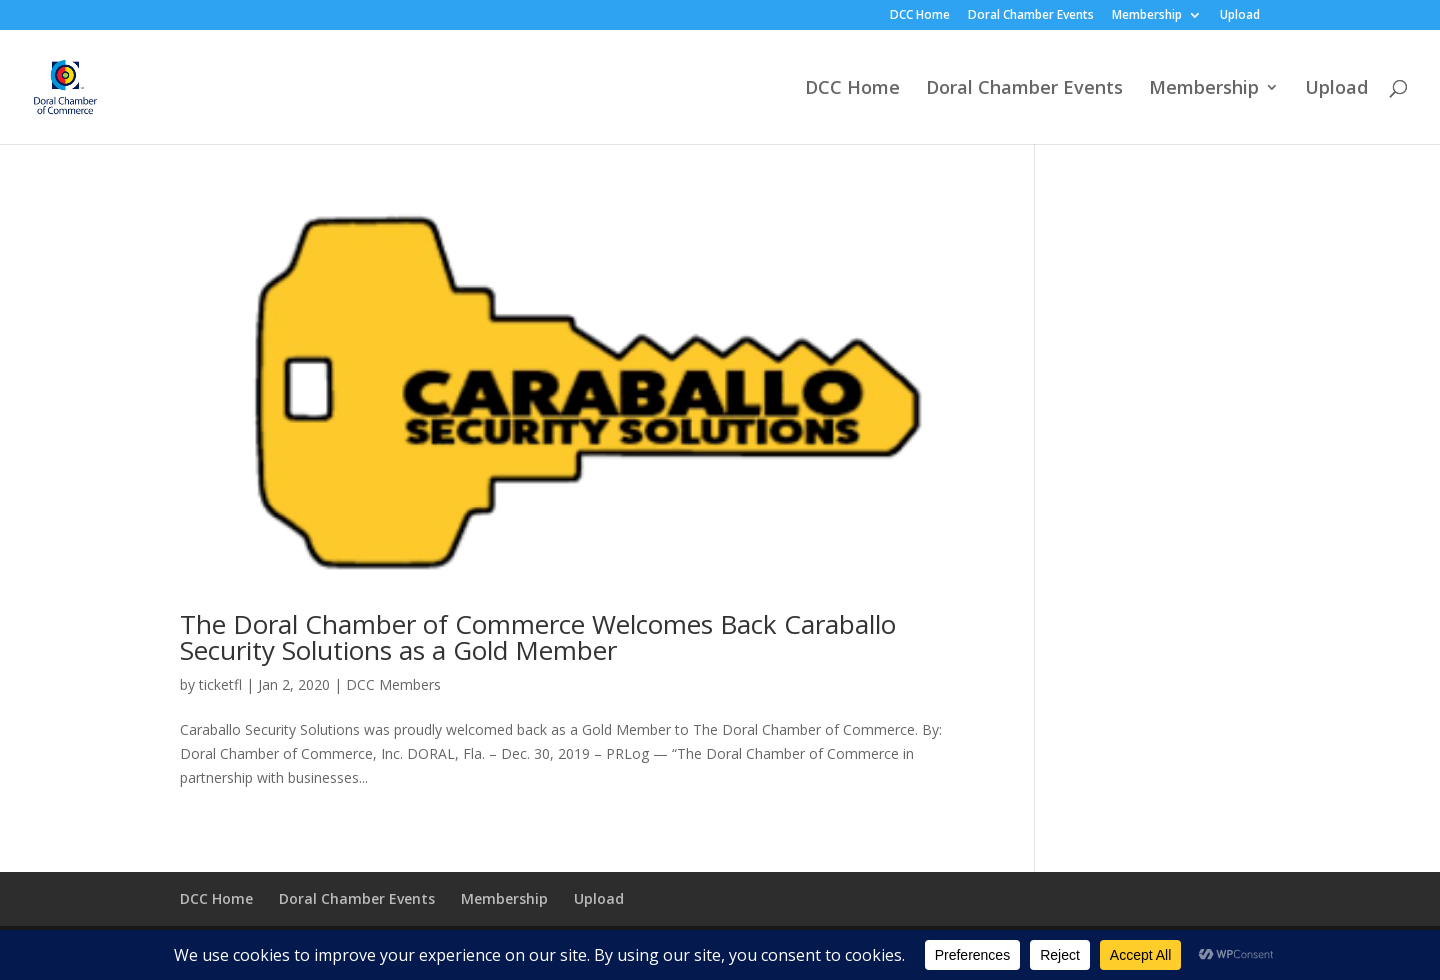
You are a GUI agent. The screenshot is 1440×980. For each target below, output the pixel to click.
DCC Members (393, 684)
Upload (1240, 16)
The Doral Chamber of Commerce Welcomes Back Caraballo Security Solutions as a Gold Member (538, 637)
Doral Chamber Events (1031, 16)
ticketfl (220, 684)
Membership (1147, 16)
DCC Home (920, 16)
